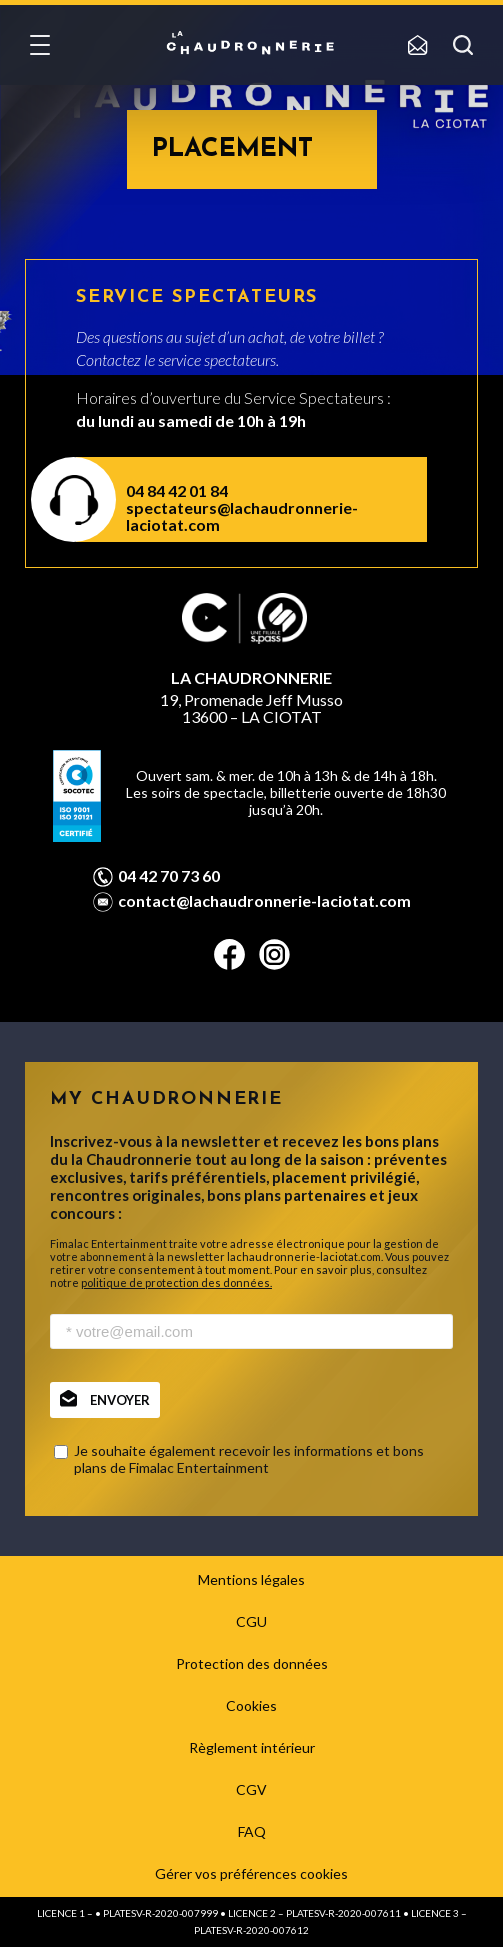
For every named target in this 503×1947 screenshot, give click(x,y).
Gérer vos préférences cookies (251, 1873)
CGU (251, 1621)
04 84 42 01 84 (177, 490)
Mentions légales (251, 1579)
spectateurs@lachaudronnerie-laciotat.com (242, 516)
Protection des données (252, 1663)
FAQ (252, 1831)
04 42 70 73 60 (169, 876)
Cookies (251, 1705)
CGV (251, 1789)
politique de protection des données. (176, 1282)
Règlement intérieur (252, 1747)
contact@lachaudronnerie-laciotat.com (264, 901)
